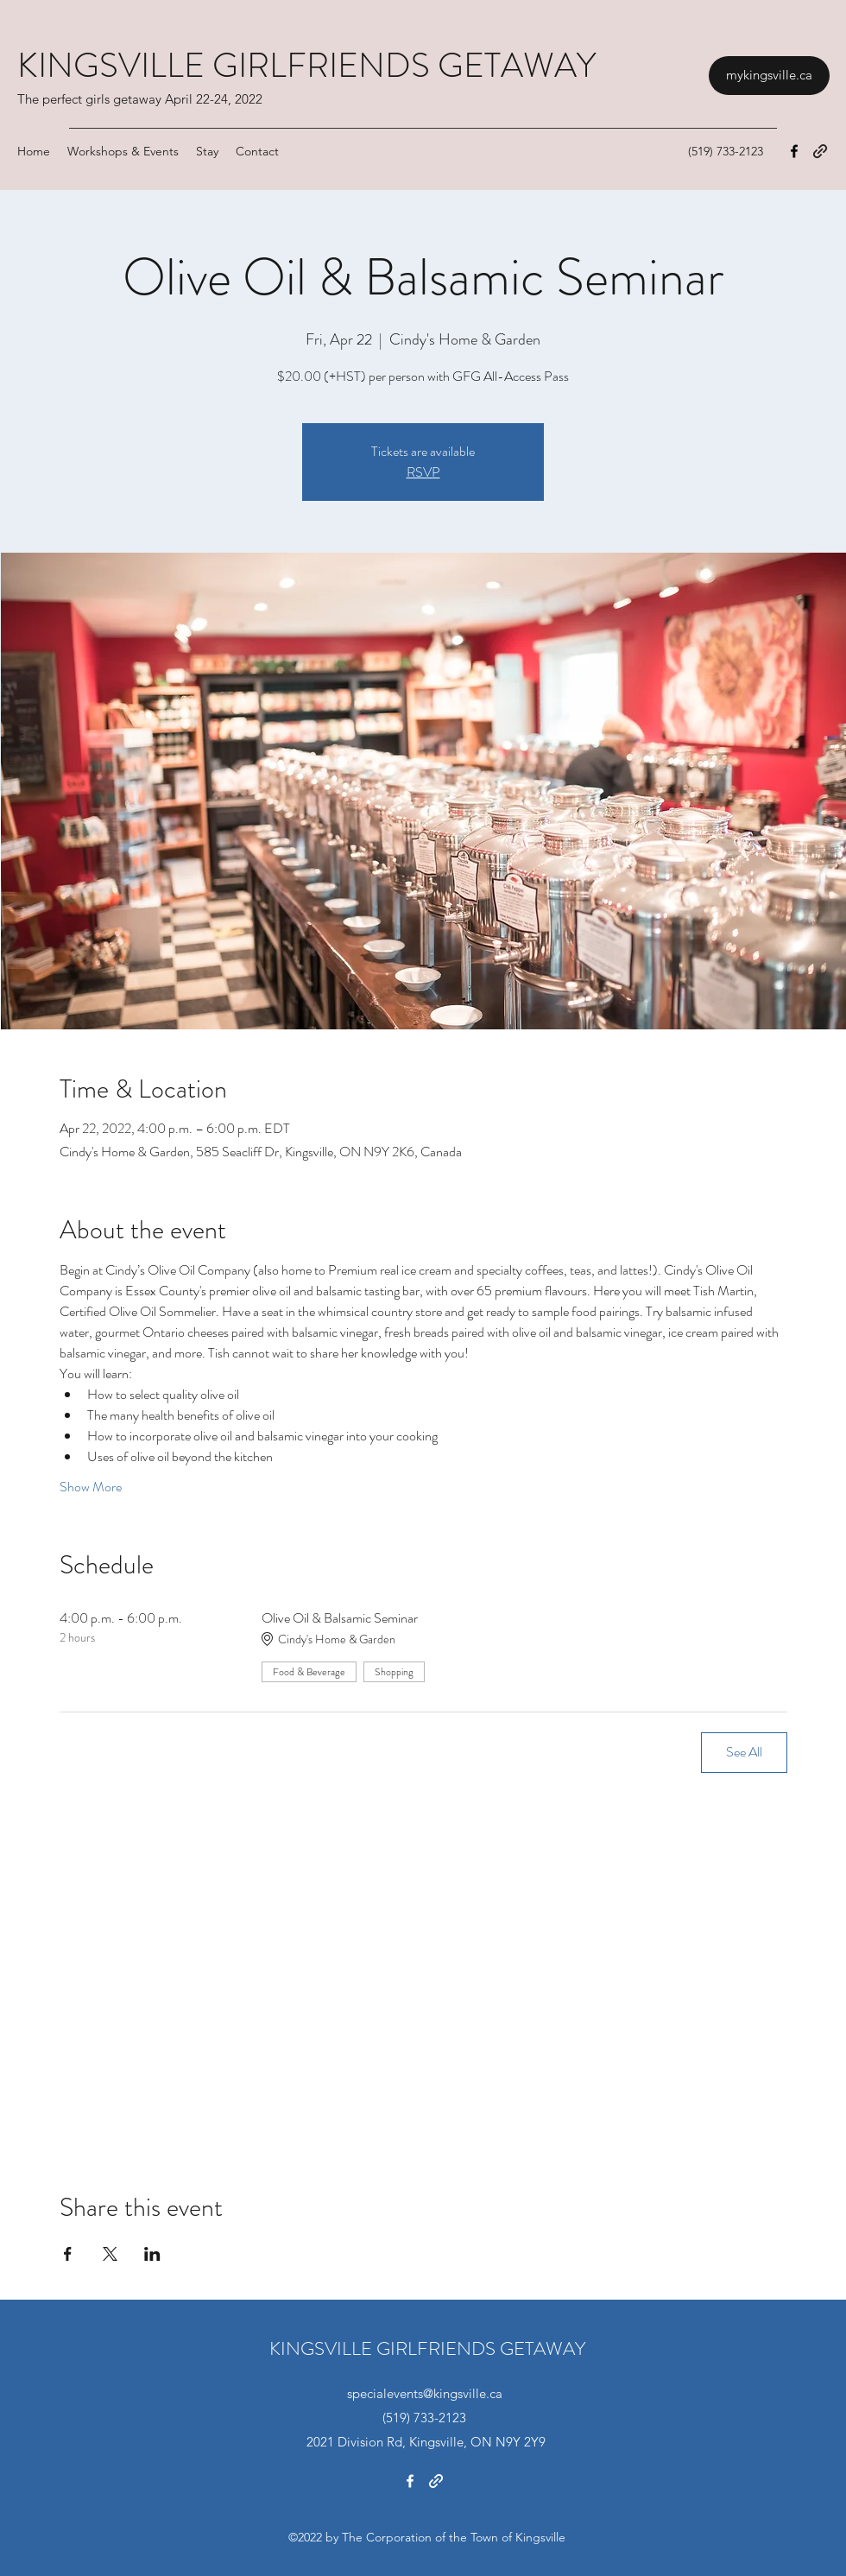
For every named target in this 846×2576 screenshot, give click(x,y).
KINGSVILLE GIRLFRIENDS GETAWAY (306, 65)
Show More (91, 1487)
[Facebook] (794, 151)
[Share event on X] (110, 2254)
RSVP (423, 472)
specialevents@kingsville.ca (424, 2393)
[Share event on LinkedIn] (152, 2254)
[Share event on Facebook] (68, 2254)
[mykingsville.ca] (769, 75)
